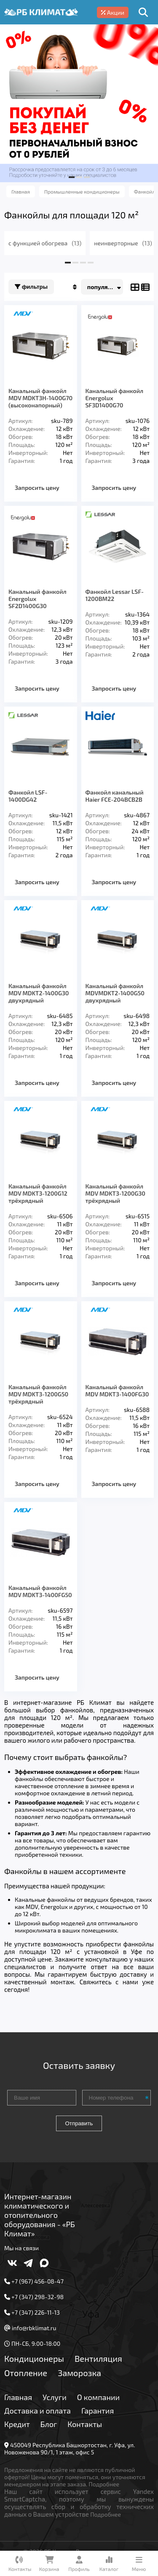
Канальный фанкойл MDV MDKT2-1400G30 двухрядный (38, 993)
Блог (48, 2424)
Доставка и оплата (37, 2410)
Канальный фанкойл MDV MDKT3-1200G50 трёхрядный (38, 1394)
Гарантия (97, 2410)
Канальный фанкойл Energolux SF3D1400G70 (115, 398)
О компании (98, 2397)
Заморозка (79, 2373)
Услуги (55, 2397)
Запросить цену (37, 487)
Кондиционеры (34, 2358)
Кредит (17, 2424)
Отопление (25, 2373)
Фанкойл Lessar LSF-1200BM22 (115, 595)
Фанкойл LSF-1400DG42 (27, 796)
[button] (72, 177)
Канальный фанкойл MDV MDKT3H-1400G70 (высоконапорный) (40, 398)
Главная (18, 2397)
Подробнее (103, 2484)
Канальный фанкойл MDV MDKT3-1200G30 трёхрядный (116, 1193)
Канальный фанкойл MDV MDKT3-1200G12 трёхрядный (37, 1193)
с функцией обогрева (44, 243)
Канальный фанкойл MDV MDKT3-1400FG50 (40, 1591)
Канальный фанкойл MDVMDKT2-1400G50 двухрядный (115, 993)
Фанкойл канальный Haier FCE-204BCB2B (115, 796)
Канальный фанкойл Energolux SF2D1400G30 (37, 598)
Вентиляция (98, 2358)
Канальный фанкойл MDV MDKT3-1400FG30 (117, 1390)
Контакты (84, 2424)
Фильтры (31, 287)
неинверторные (123, 243)
